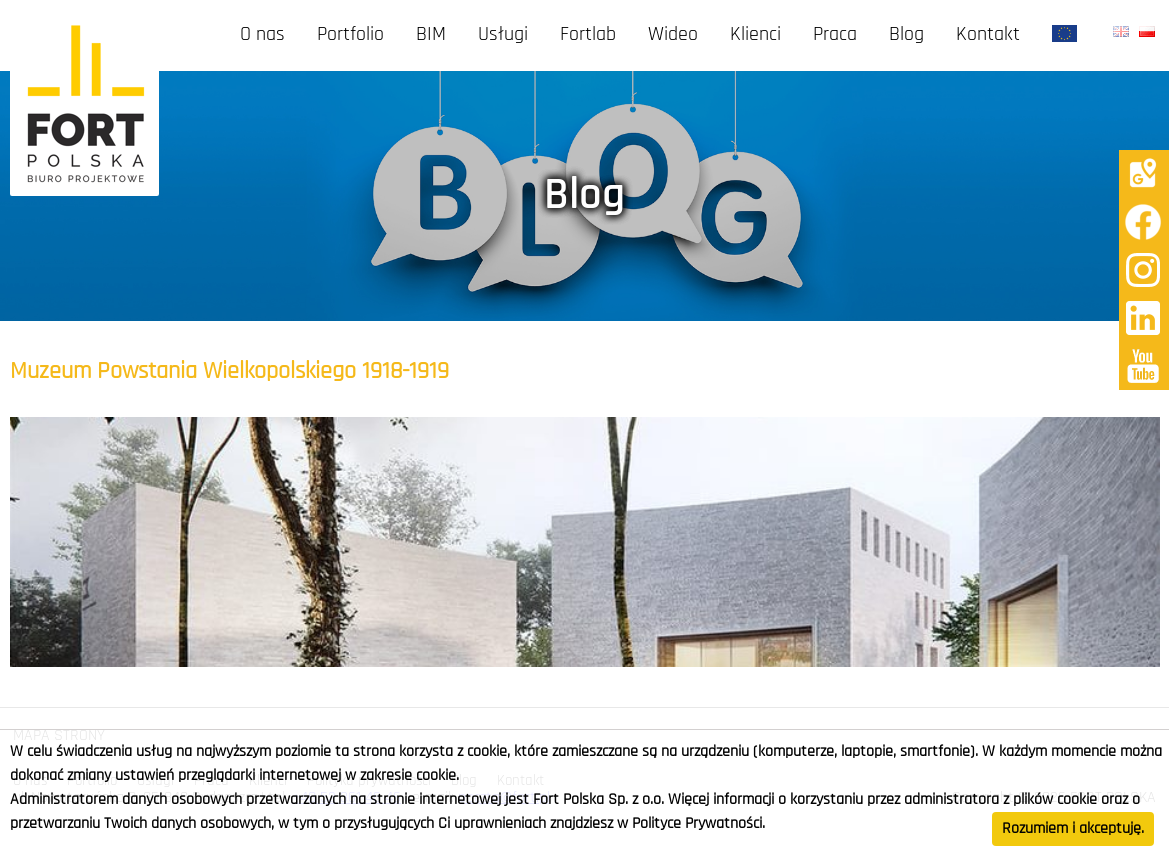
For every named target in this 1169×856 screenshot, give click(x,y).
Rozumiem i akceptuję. (1073, 829)
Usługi (503, 35)
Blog (906, 35)
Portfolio (350, 35)
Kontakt (988, 35)
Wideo (673, 35)
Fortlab (588, 35)
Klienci (755, 35)
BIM (431, 35)
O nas (262, 35)
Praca (835, 35)
